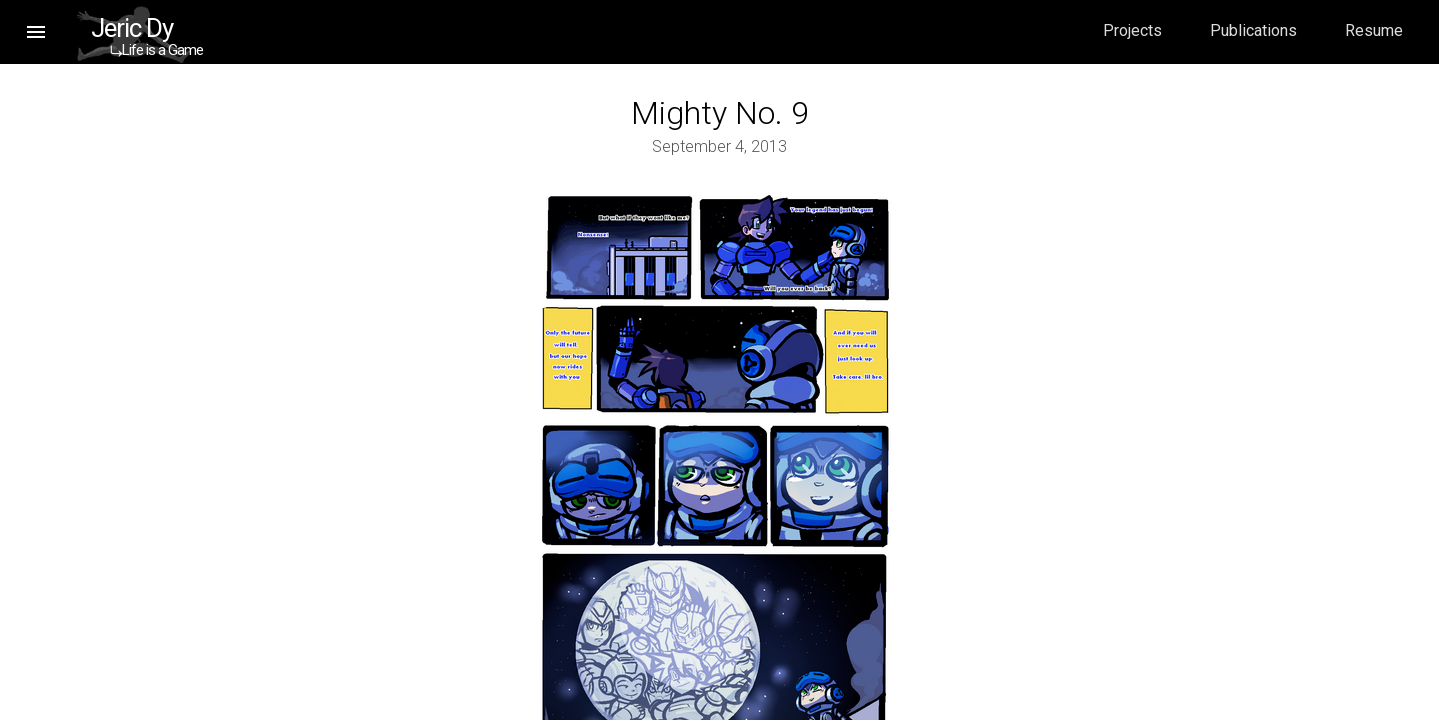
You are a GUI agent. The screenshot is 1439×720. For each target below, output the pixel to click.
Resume (1374, 30)
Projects (1132, 30)
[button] (36, 32)
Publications (1253, 30)
